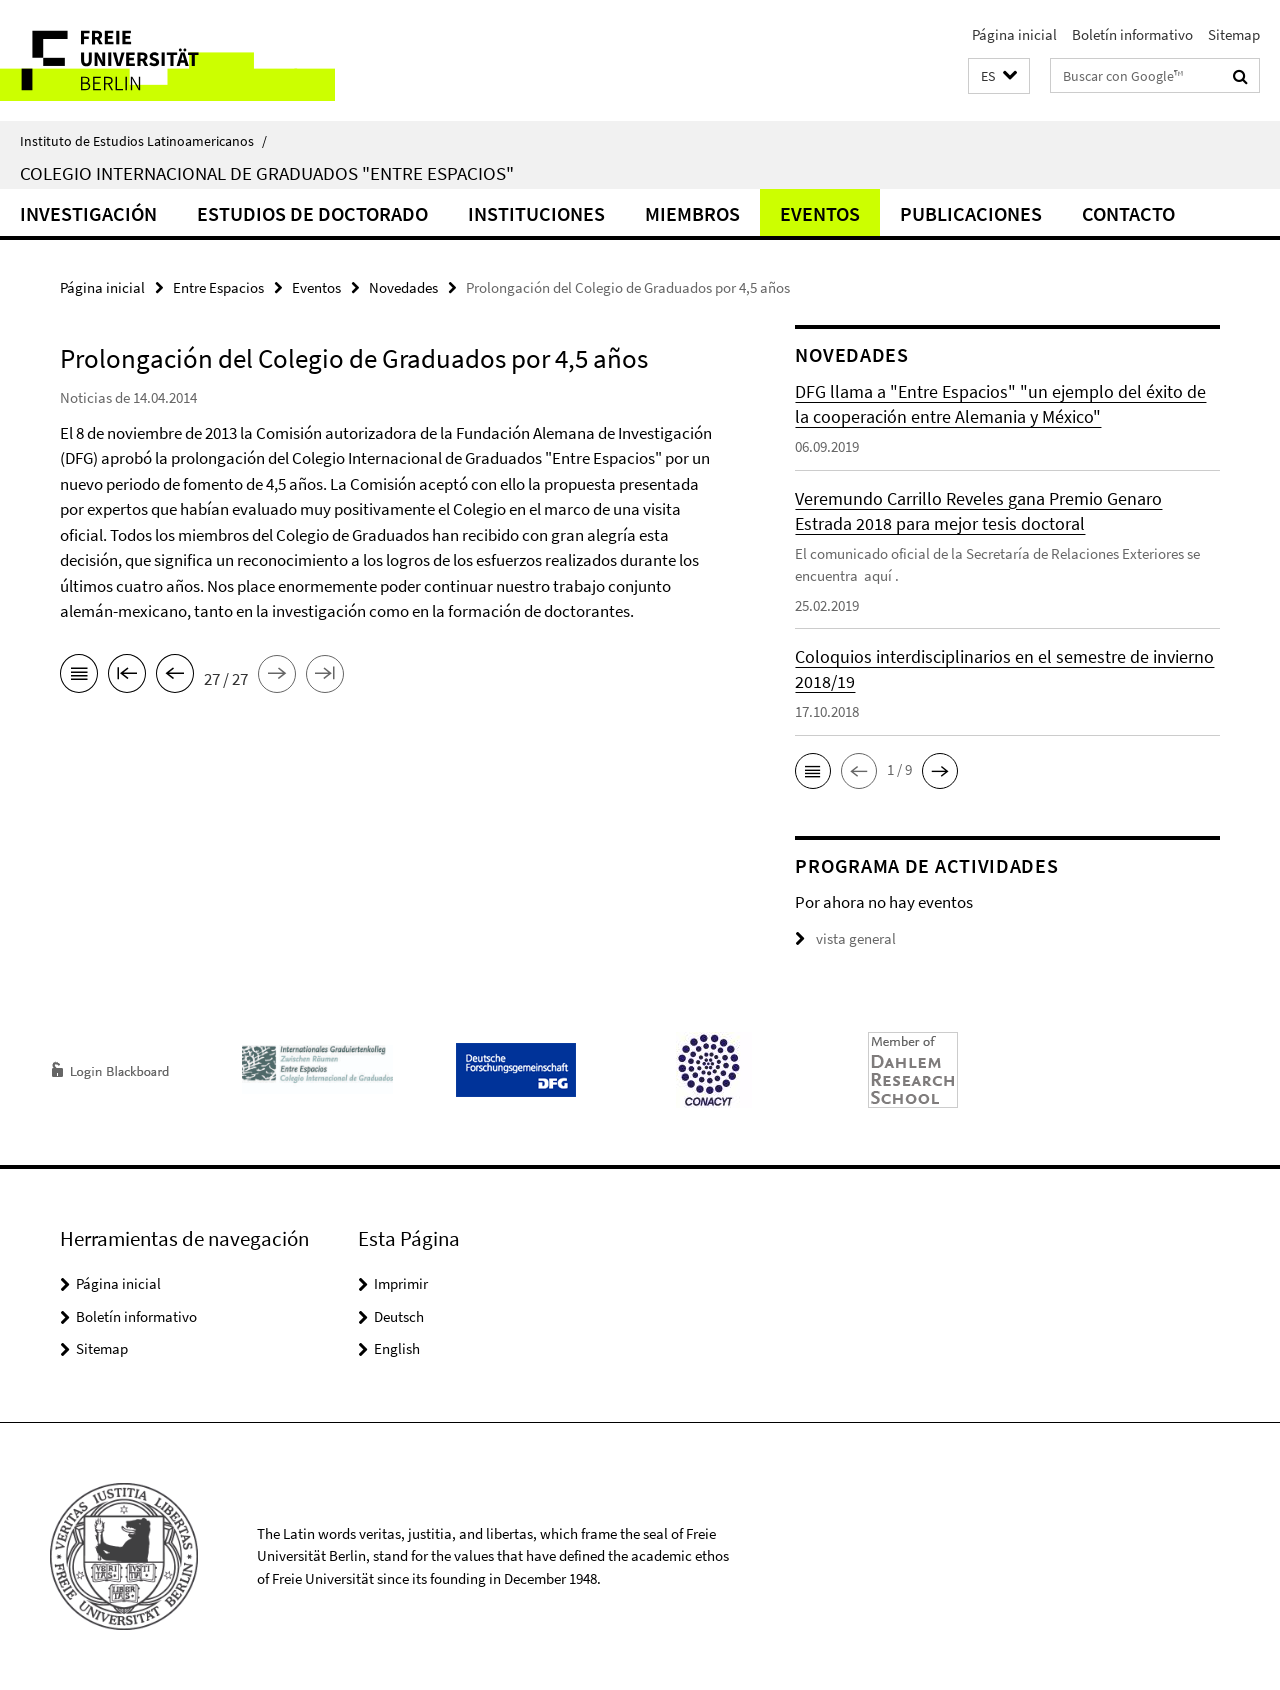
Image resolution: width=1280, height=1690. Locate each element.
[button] (999, 76)
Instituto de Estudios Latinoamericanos (143, 141)
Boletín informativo (1132, 34)
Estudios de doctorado (312, 213)
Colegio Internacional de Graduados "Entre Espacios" (267, 173)
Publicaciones (971, 213)
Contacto (1128, 213)
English (397, 1348)
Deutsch (399, 1316)
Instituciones (536, 213)
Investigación (88, 213)
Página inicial (1014, 34)
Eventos (820, 213)
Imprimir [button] (401, 1283)
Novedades (403, 287)
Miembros (692, 213)
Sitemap (1234, 34)
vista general (845, 938)
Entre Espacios (218, 287)
